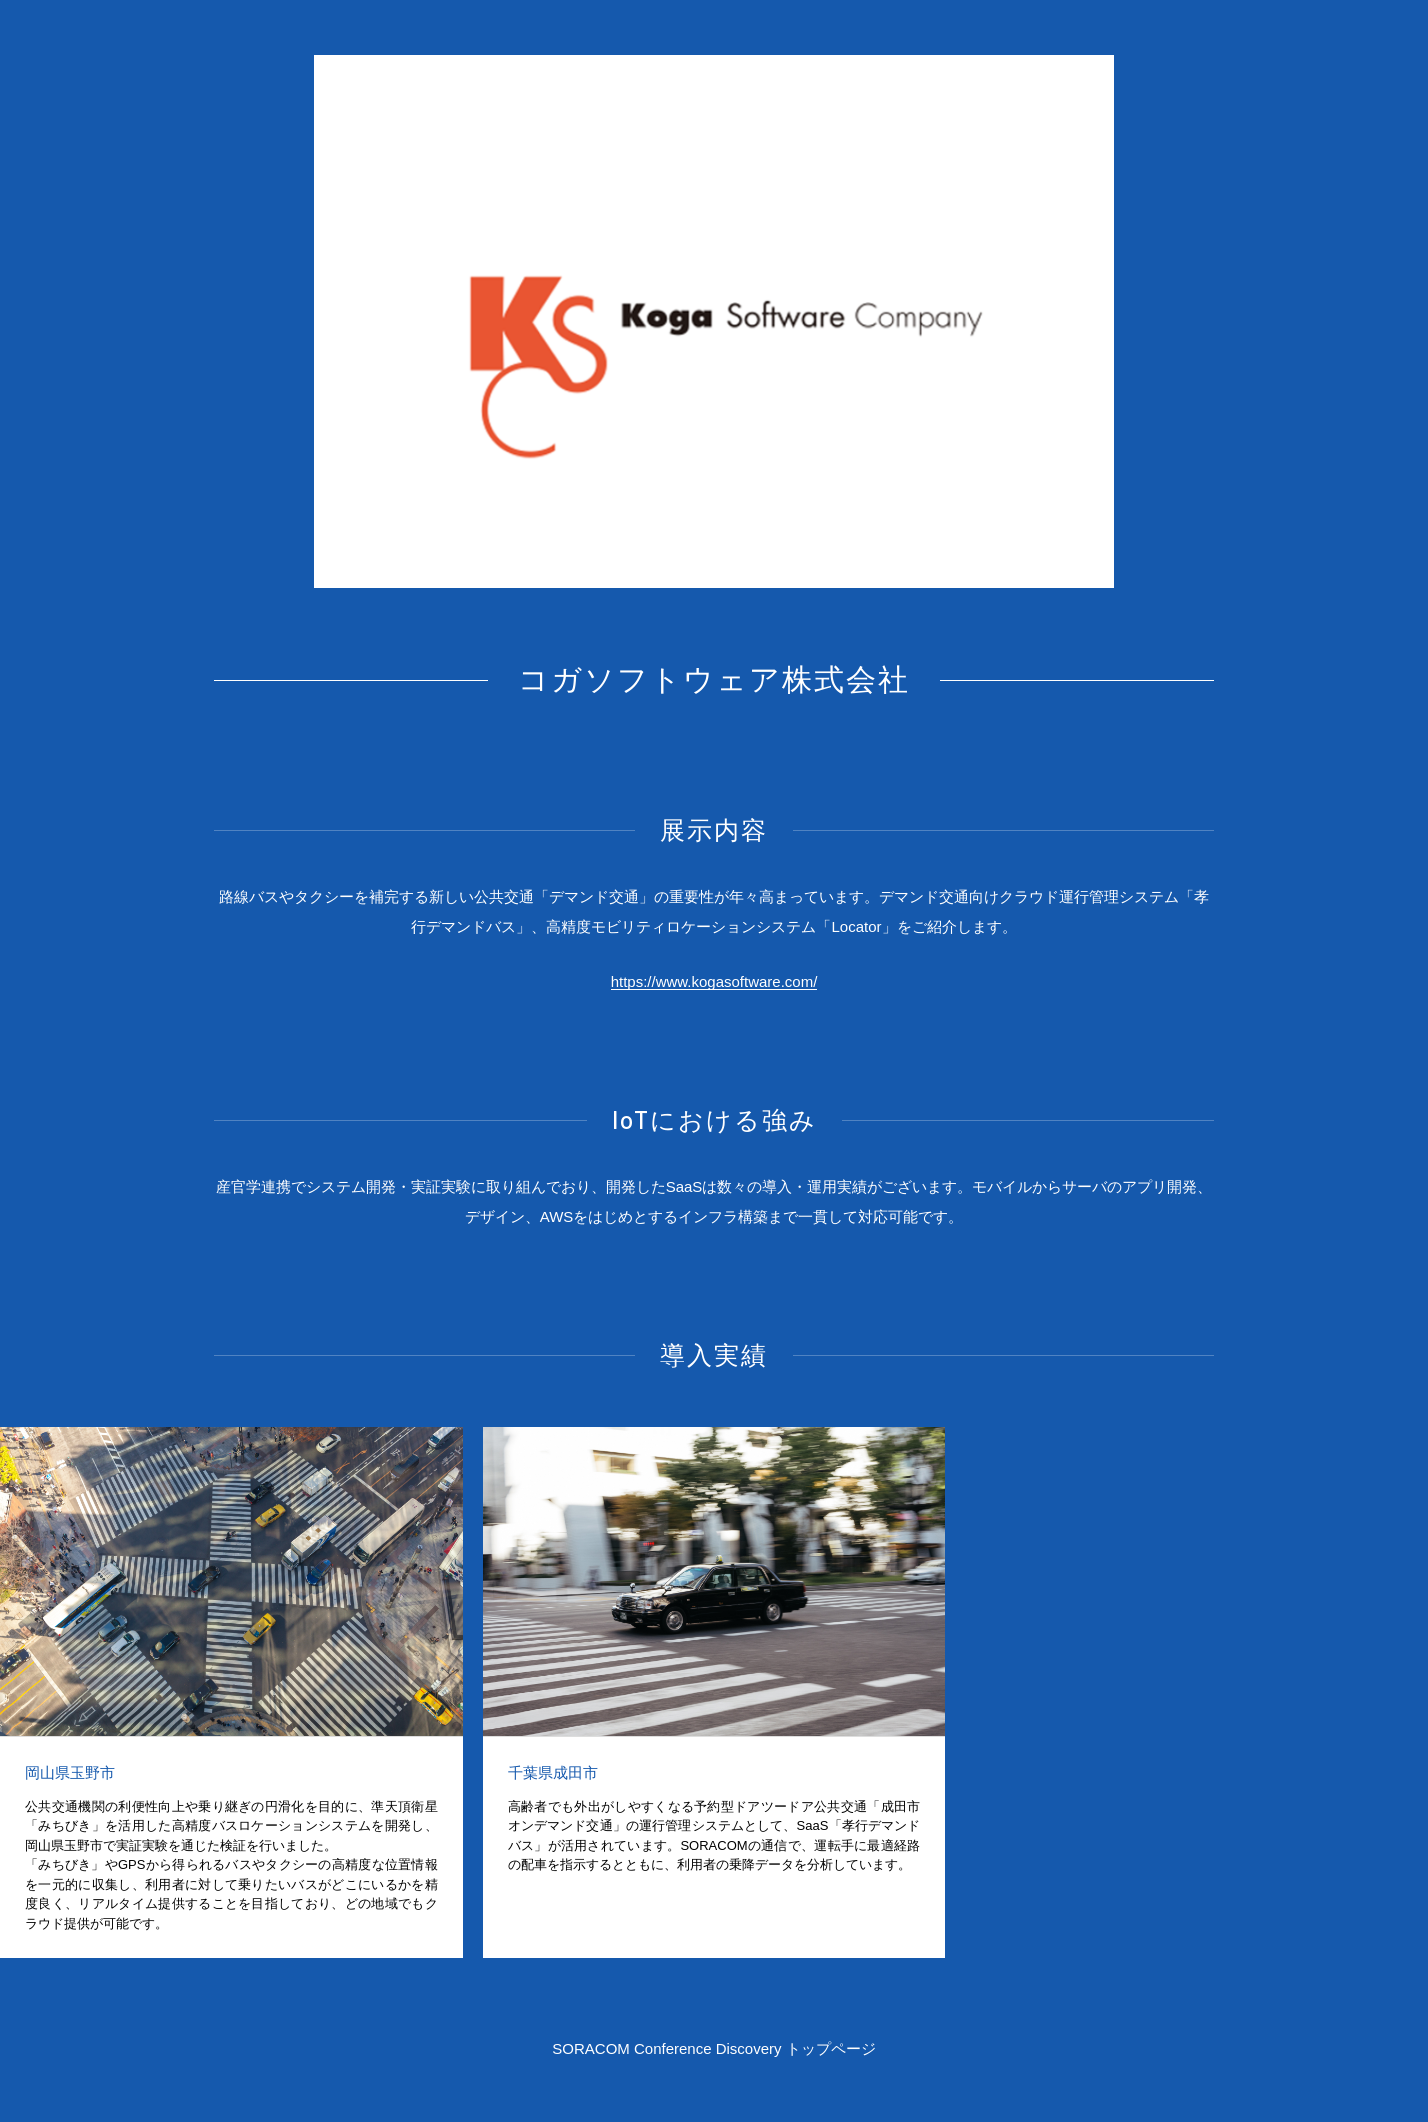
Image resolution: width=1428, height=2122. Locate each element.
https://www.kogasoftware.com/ (714, 981)
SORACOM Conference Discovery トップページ (713, 2048)
